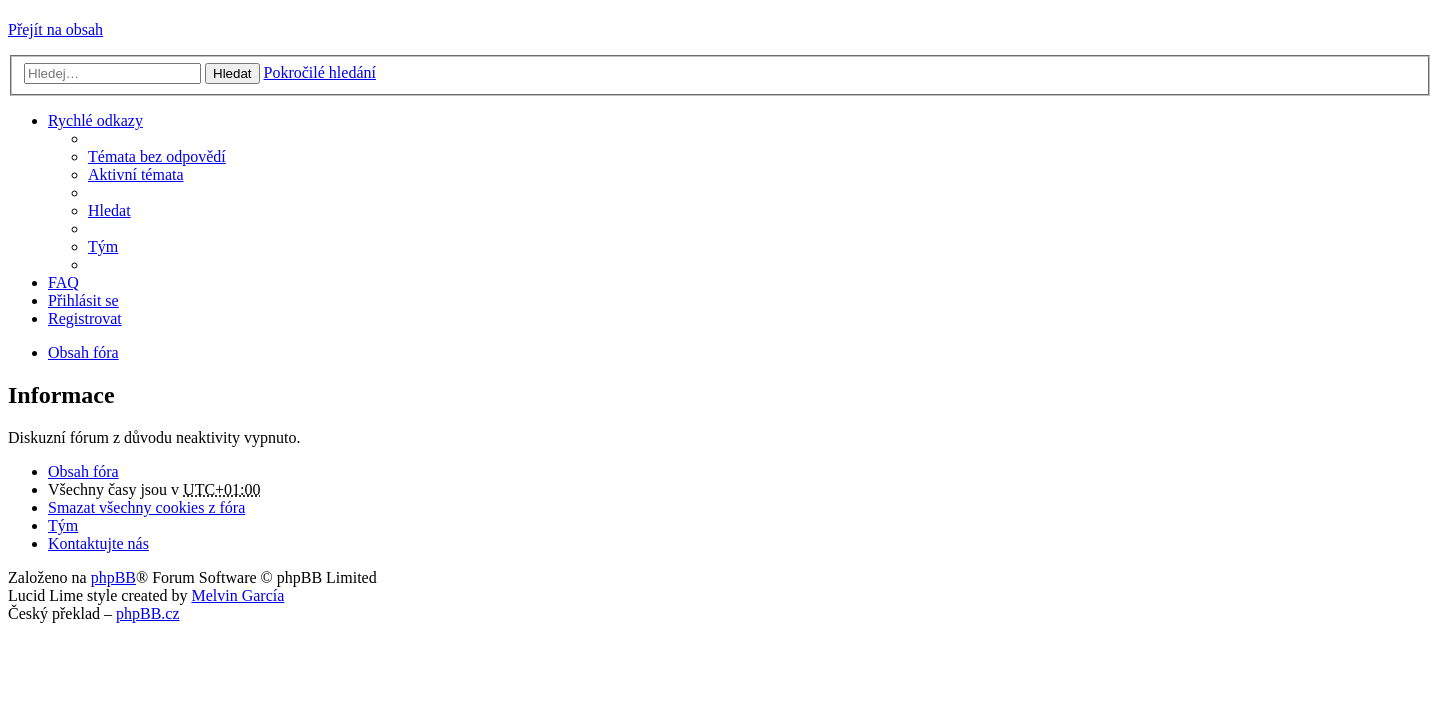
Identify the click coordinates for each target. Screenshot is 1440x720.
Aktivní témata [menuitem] (136, 174)
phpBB (113, 577)
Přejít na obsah (55, 29)
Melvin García (237, 595)
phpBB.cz (148, 613)
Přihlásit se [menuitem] (83, 300)
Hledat (232, 73)
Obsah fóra (83, 471)
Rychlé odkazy (95, 120)
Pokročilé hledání (320, 72)
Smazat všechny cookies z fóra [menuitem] (146, 507)
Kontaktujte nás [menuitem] (98, 543)
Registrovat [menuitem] (85, 318)
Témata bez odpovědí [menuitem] (157, 156)
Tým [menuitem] (103, 246)
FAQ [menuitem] (63, 282)
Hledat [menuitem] (109, 210)
